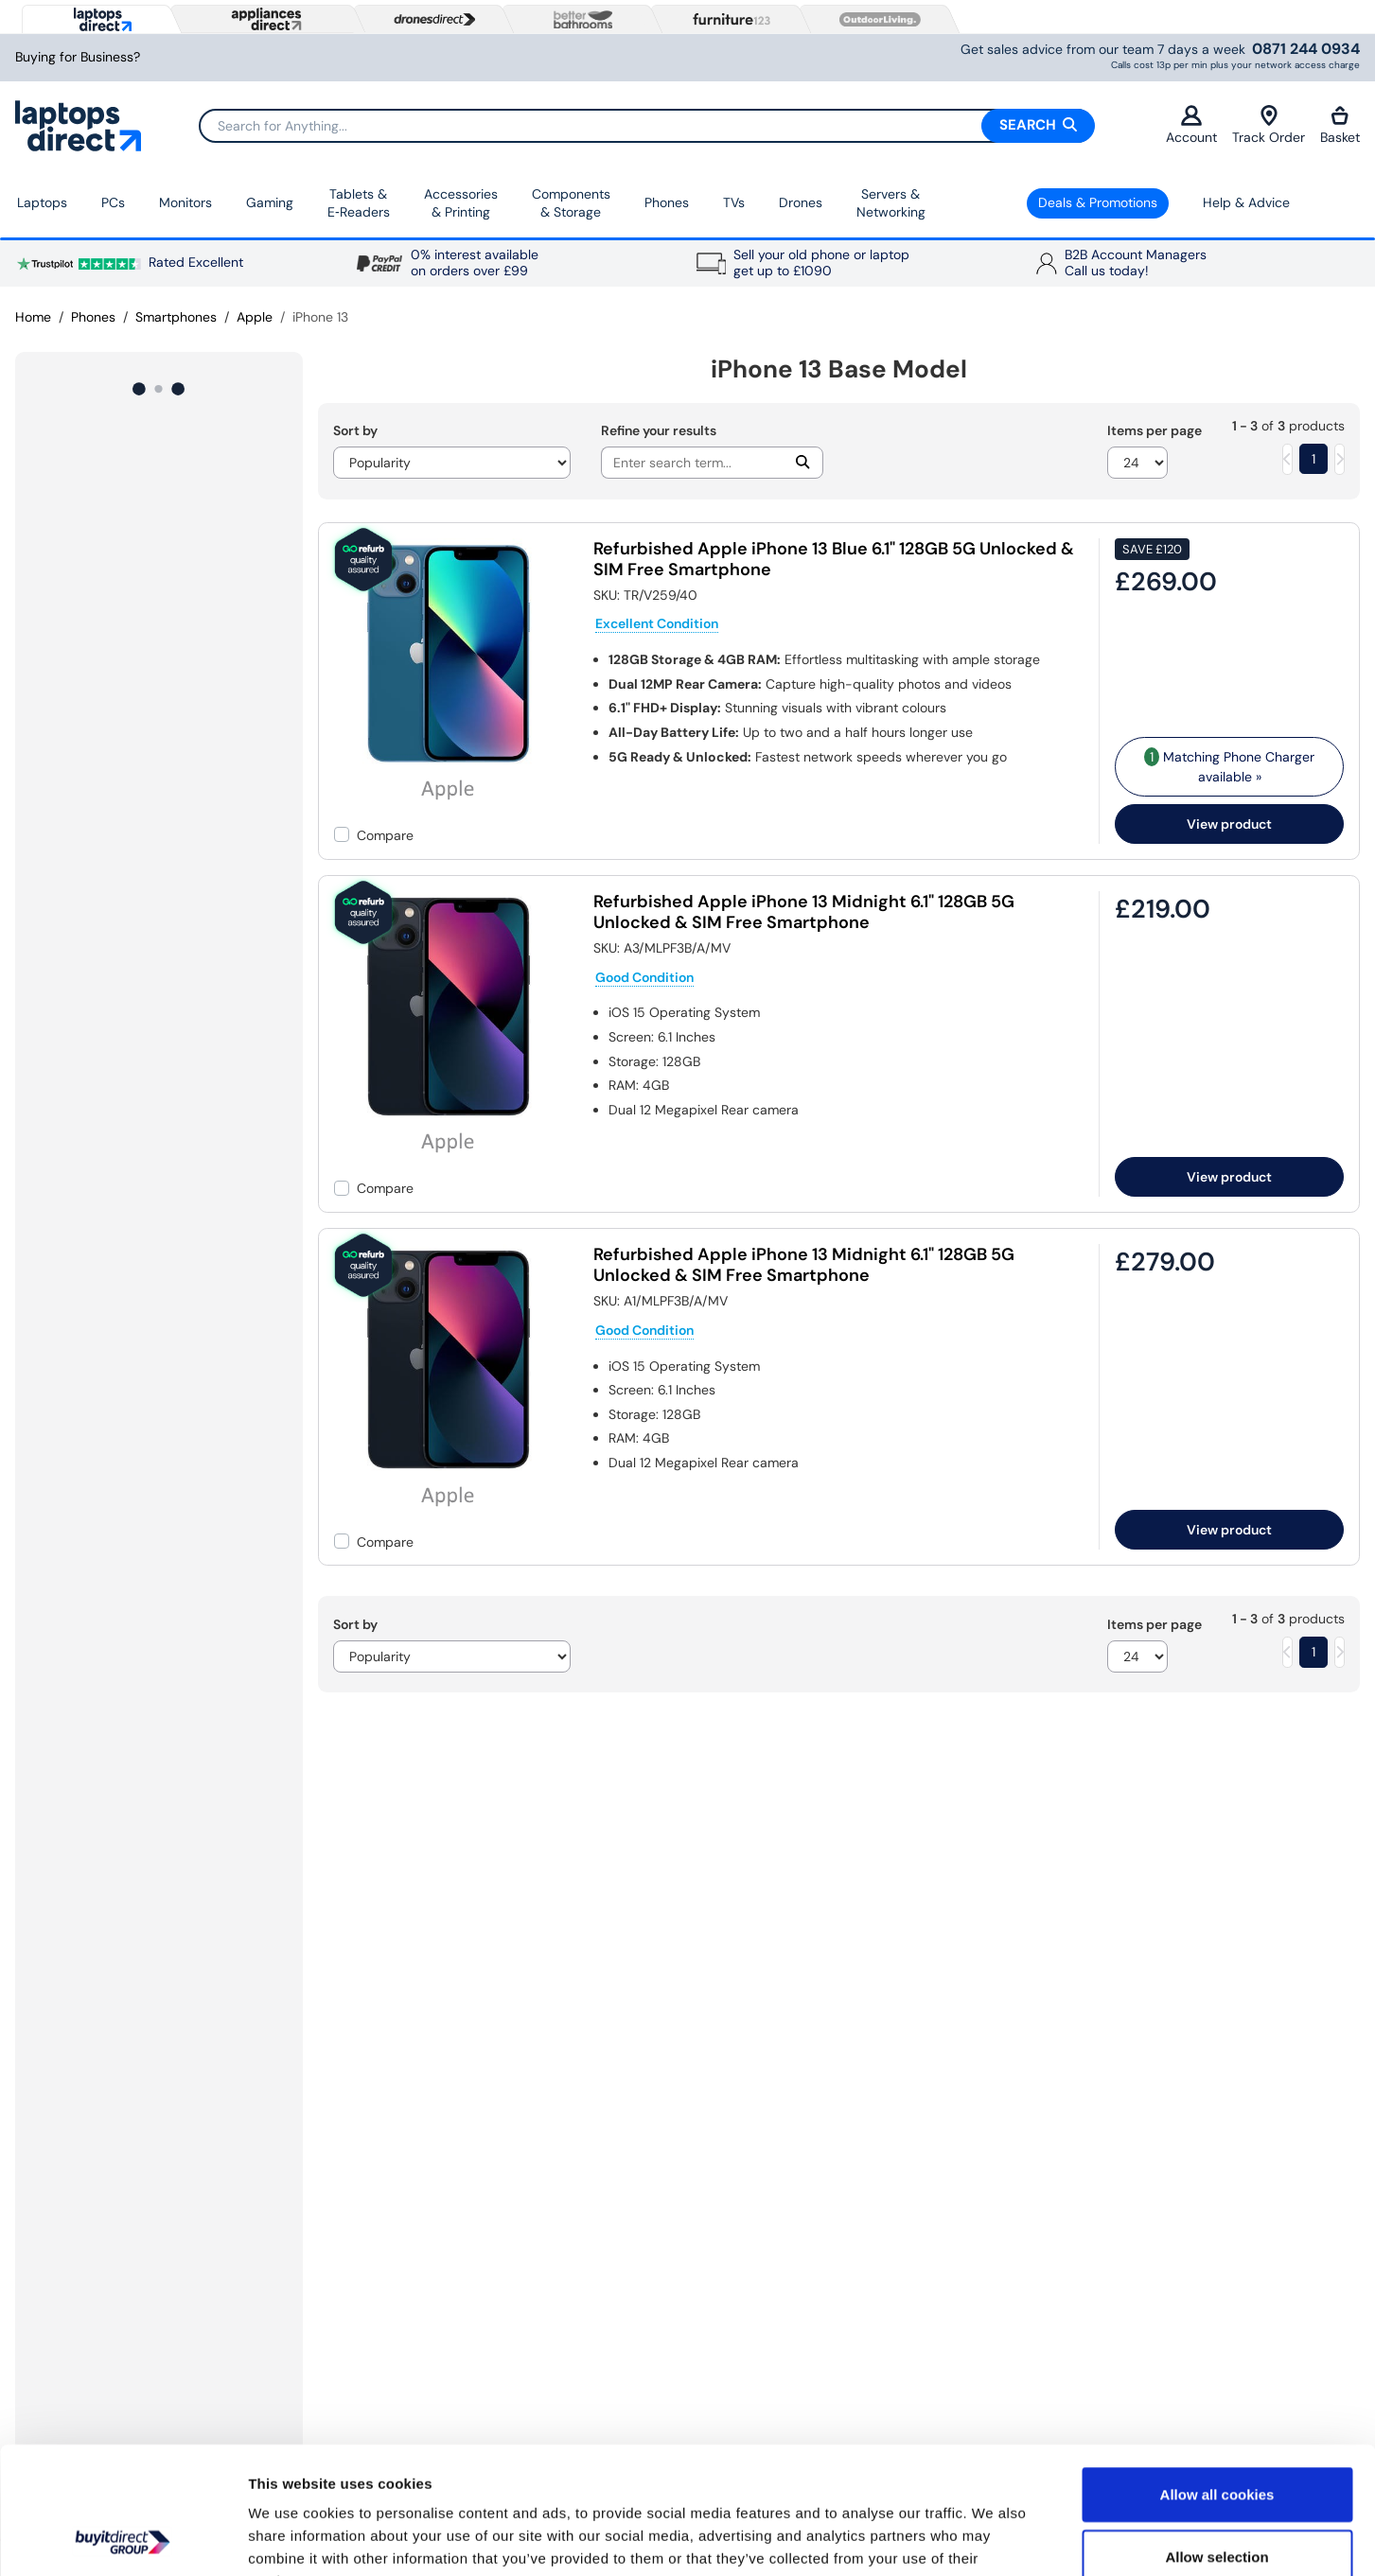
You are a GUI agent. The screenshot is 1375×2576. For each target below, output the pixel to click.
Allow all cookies (1217, 2375)
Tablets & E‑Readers (358, 203)
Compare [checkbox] (385, 835)
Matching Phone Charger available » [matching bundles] (1229, 765)
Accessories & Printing (461, 203)
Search (1038, 124)
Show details (993, 2539)
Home (33, 316)
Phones (666, 202)
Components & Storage (571, 203)
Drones (800, 202)
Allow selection (1216, 2437)
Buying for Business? (77, 57)
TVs (734, 202)
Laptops (42, 202)
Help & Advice (1246, 202)
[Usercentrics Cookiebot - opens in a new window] (122, 2539)
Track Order (1268, 125)
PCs (113, 202)
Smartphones (176, 316)
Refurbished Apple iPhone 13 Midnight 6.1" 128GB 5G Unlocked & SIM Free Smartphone (803, 912)
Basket (1340, 125)
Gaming (269, 202)
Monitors (185, 202)
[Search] (646, 126)
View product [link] (1229, 823)
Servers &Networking (890, 203)
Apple (255, 316)
